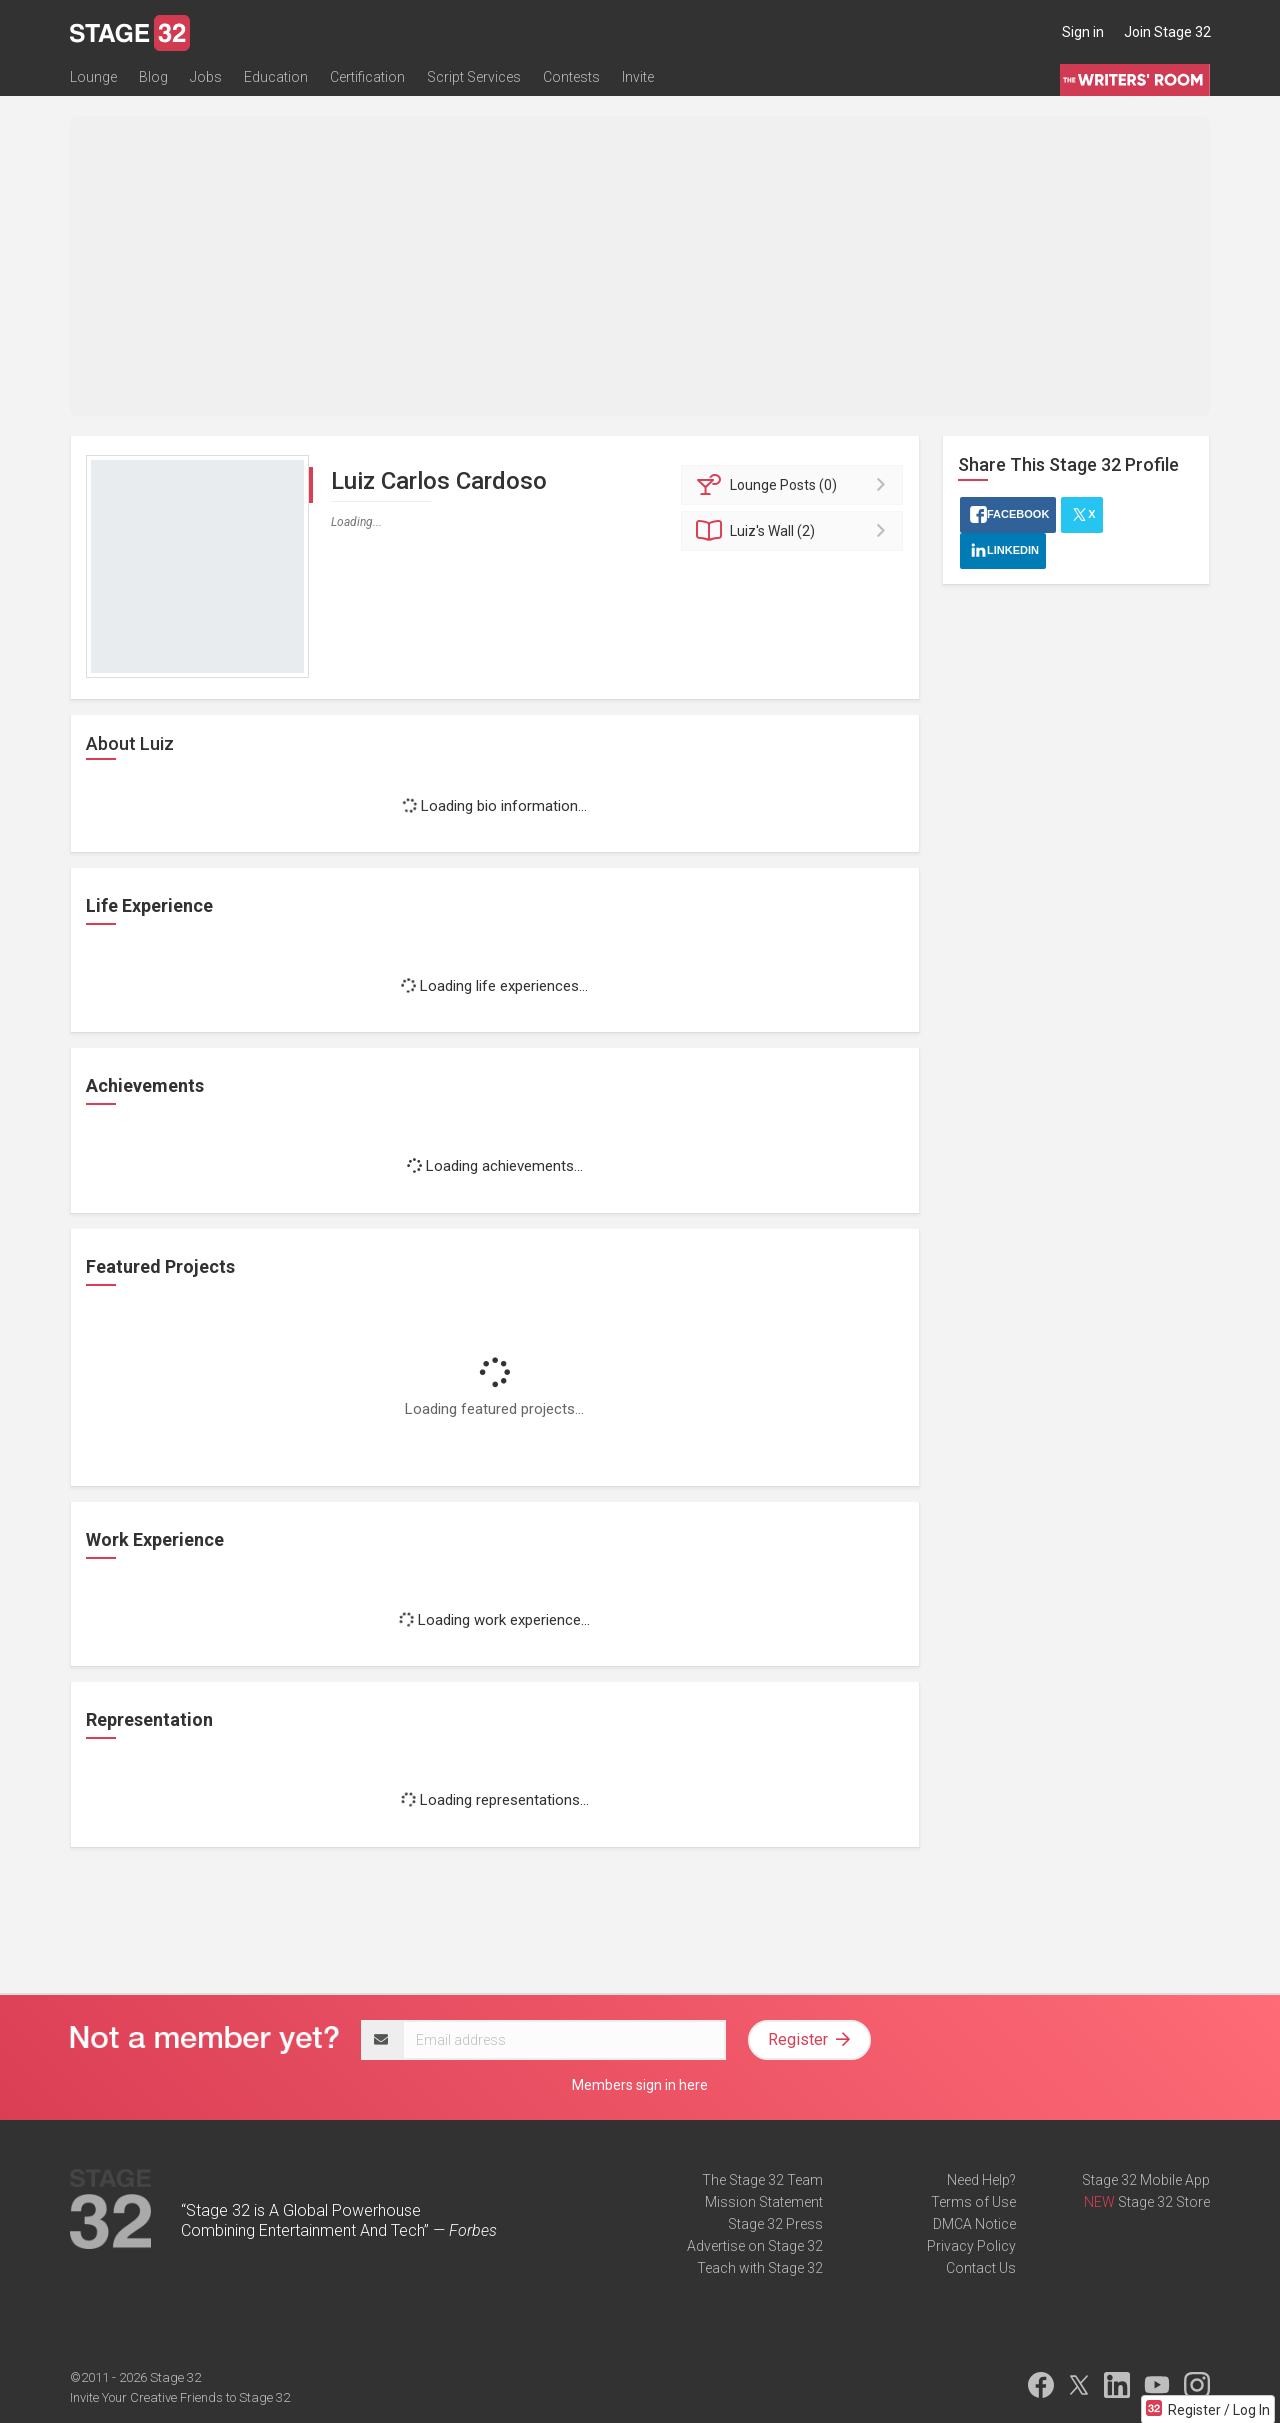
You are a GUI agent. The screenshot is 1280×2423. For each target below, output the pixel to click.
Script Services (474, 77)
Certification (367, 77)
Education (276, 77)
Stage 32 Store (1164, 2202)
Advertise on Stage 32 (755, 2246)
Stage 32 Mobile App (1146, 2180)
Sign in (1083, 32)
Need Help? (981, 2180)
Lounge (93, 77)
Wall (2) (795, 531)
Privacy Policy (971, 2246)
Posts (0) (795, 485)
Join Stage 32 (1167, 32)
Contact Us (981, 2268)
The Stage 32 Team (762, 2180)
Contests (571, 77)
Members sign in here (640, 2085)
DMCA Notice (974, 2224)
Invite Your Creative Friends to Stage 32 (180, 2397)
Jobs (206, 77)
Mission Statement (764, 2202)
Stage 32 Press (775, 2224)
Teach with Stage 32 (760, 2268)
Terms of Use (973, 2202)
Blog (153, 77)
